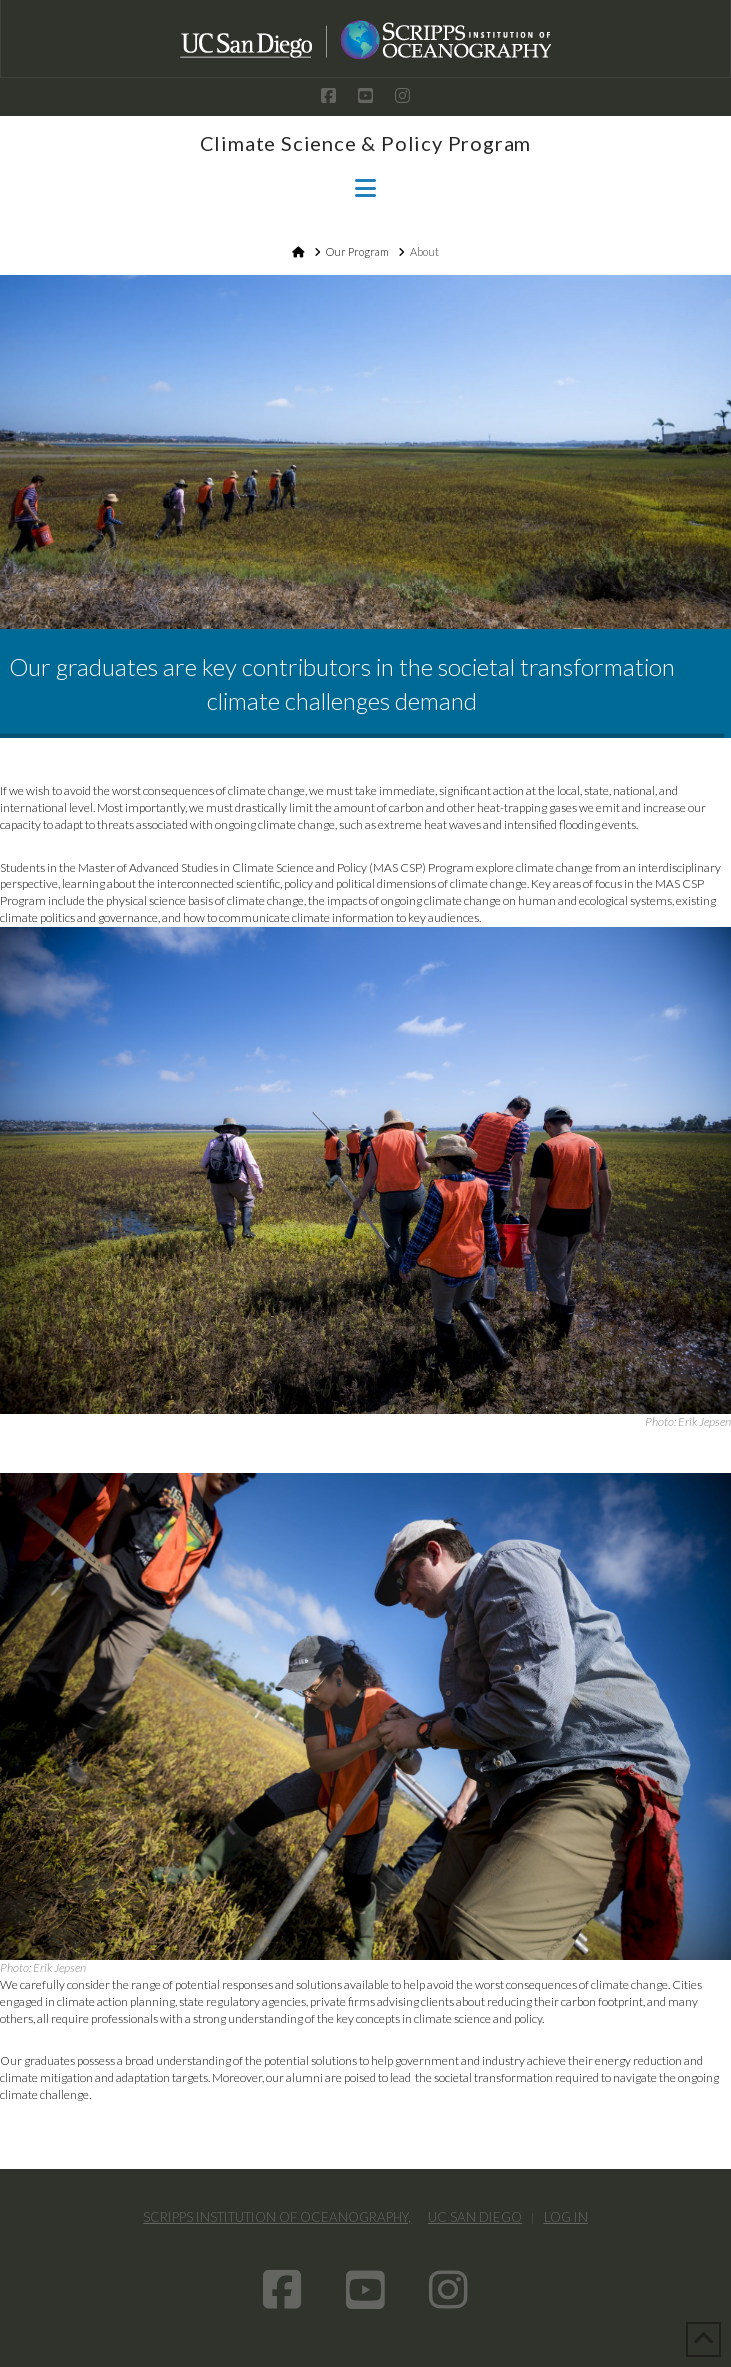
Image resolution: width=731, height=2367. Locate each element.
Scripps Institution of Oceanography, (277, 2217)
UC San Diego (475, 2217)
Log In (566, 2217)
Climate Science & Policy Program (366, 143)
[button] (365, 188)
